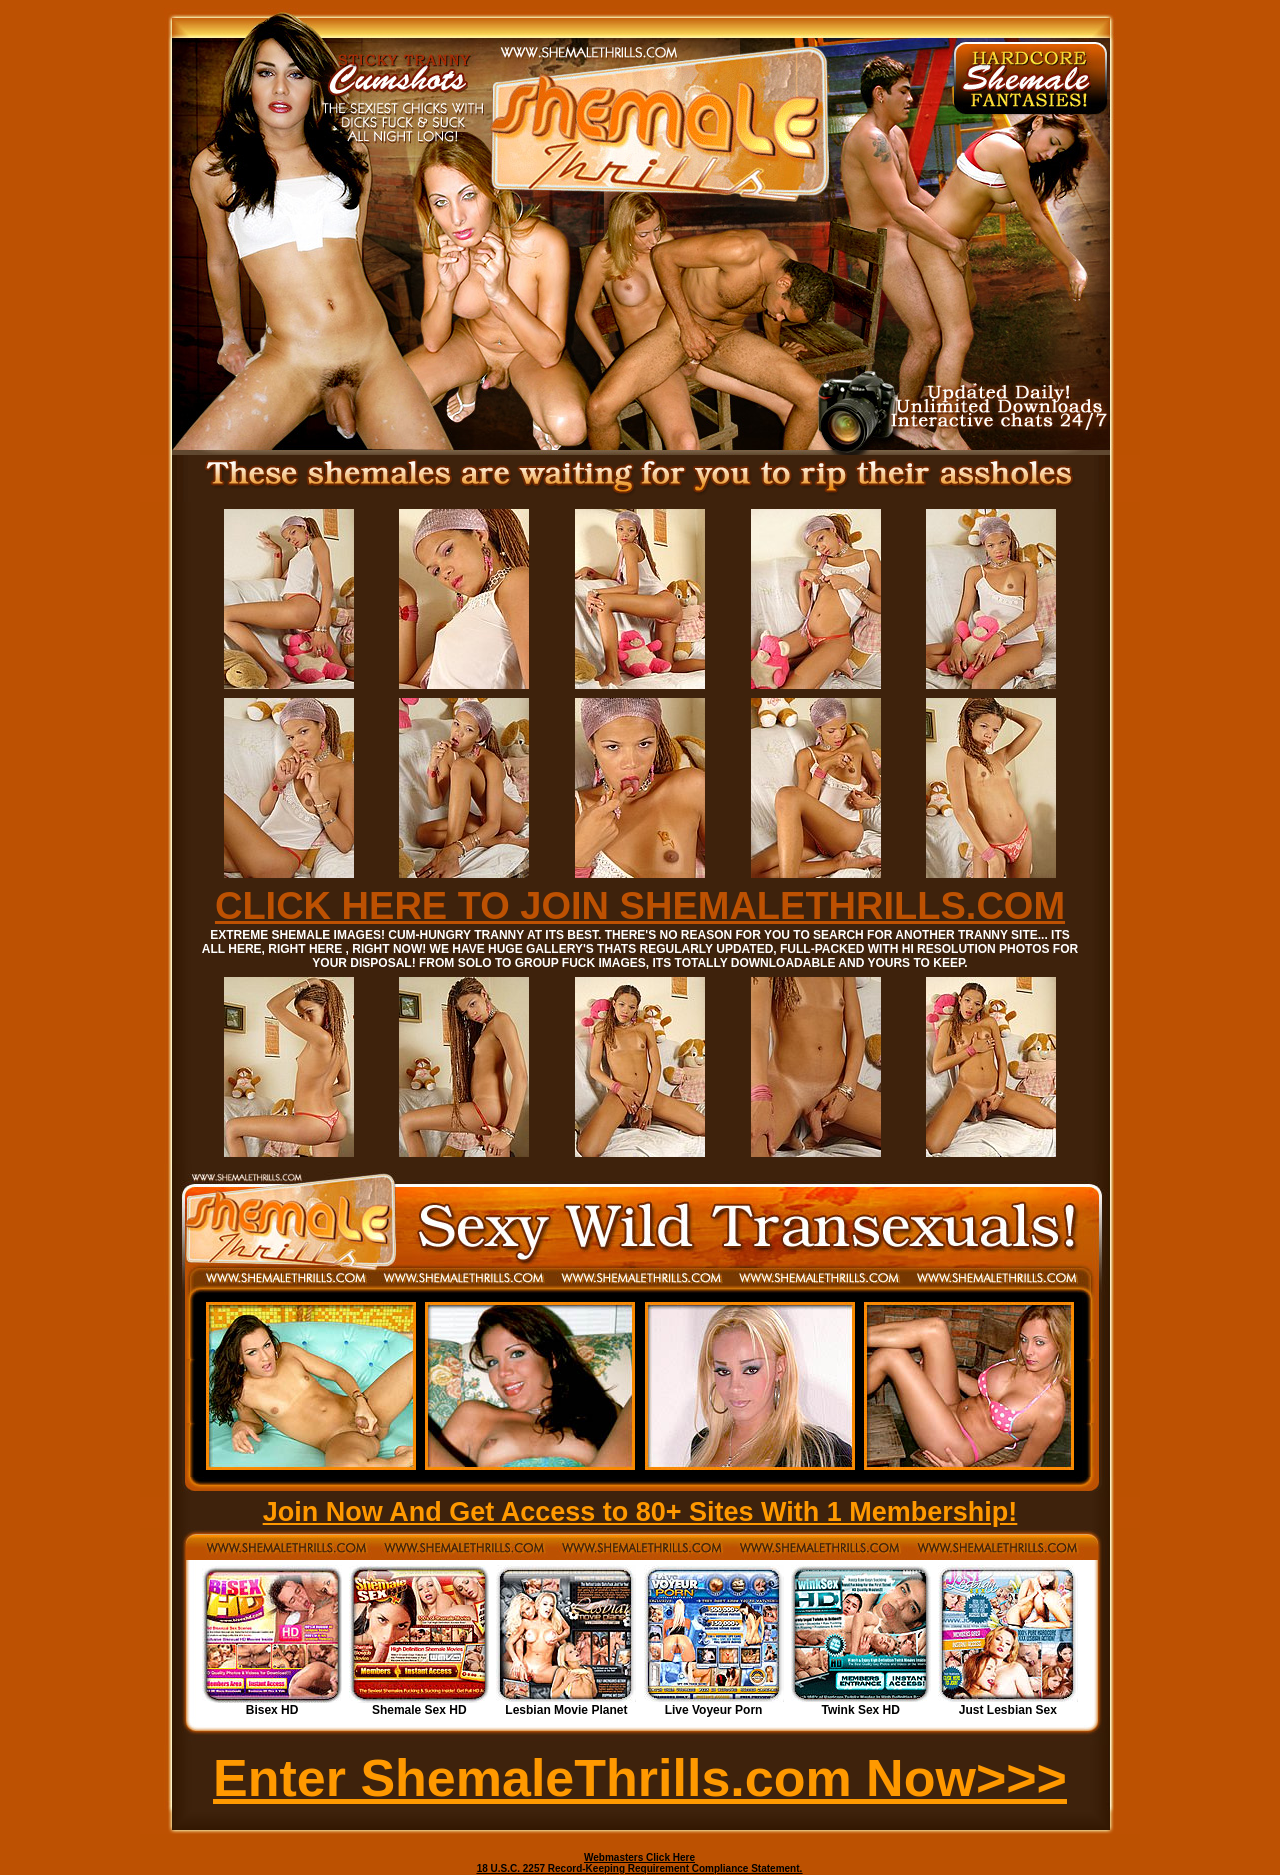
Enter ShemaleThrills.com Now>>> (640, 1778)
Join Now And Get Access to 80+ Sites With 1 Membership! (640, 1512)
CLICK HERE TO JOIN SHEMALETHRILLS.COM (640, 906)
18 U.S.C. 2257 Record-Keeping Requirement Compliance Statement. (640, 1868)
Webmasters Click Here (639, 1857)
